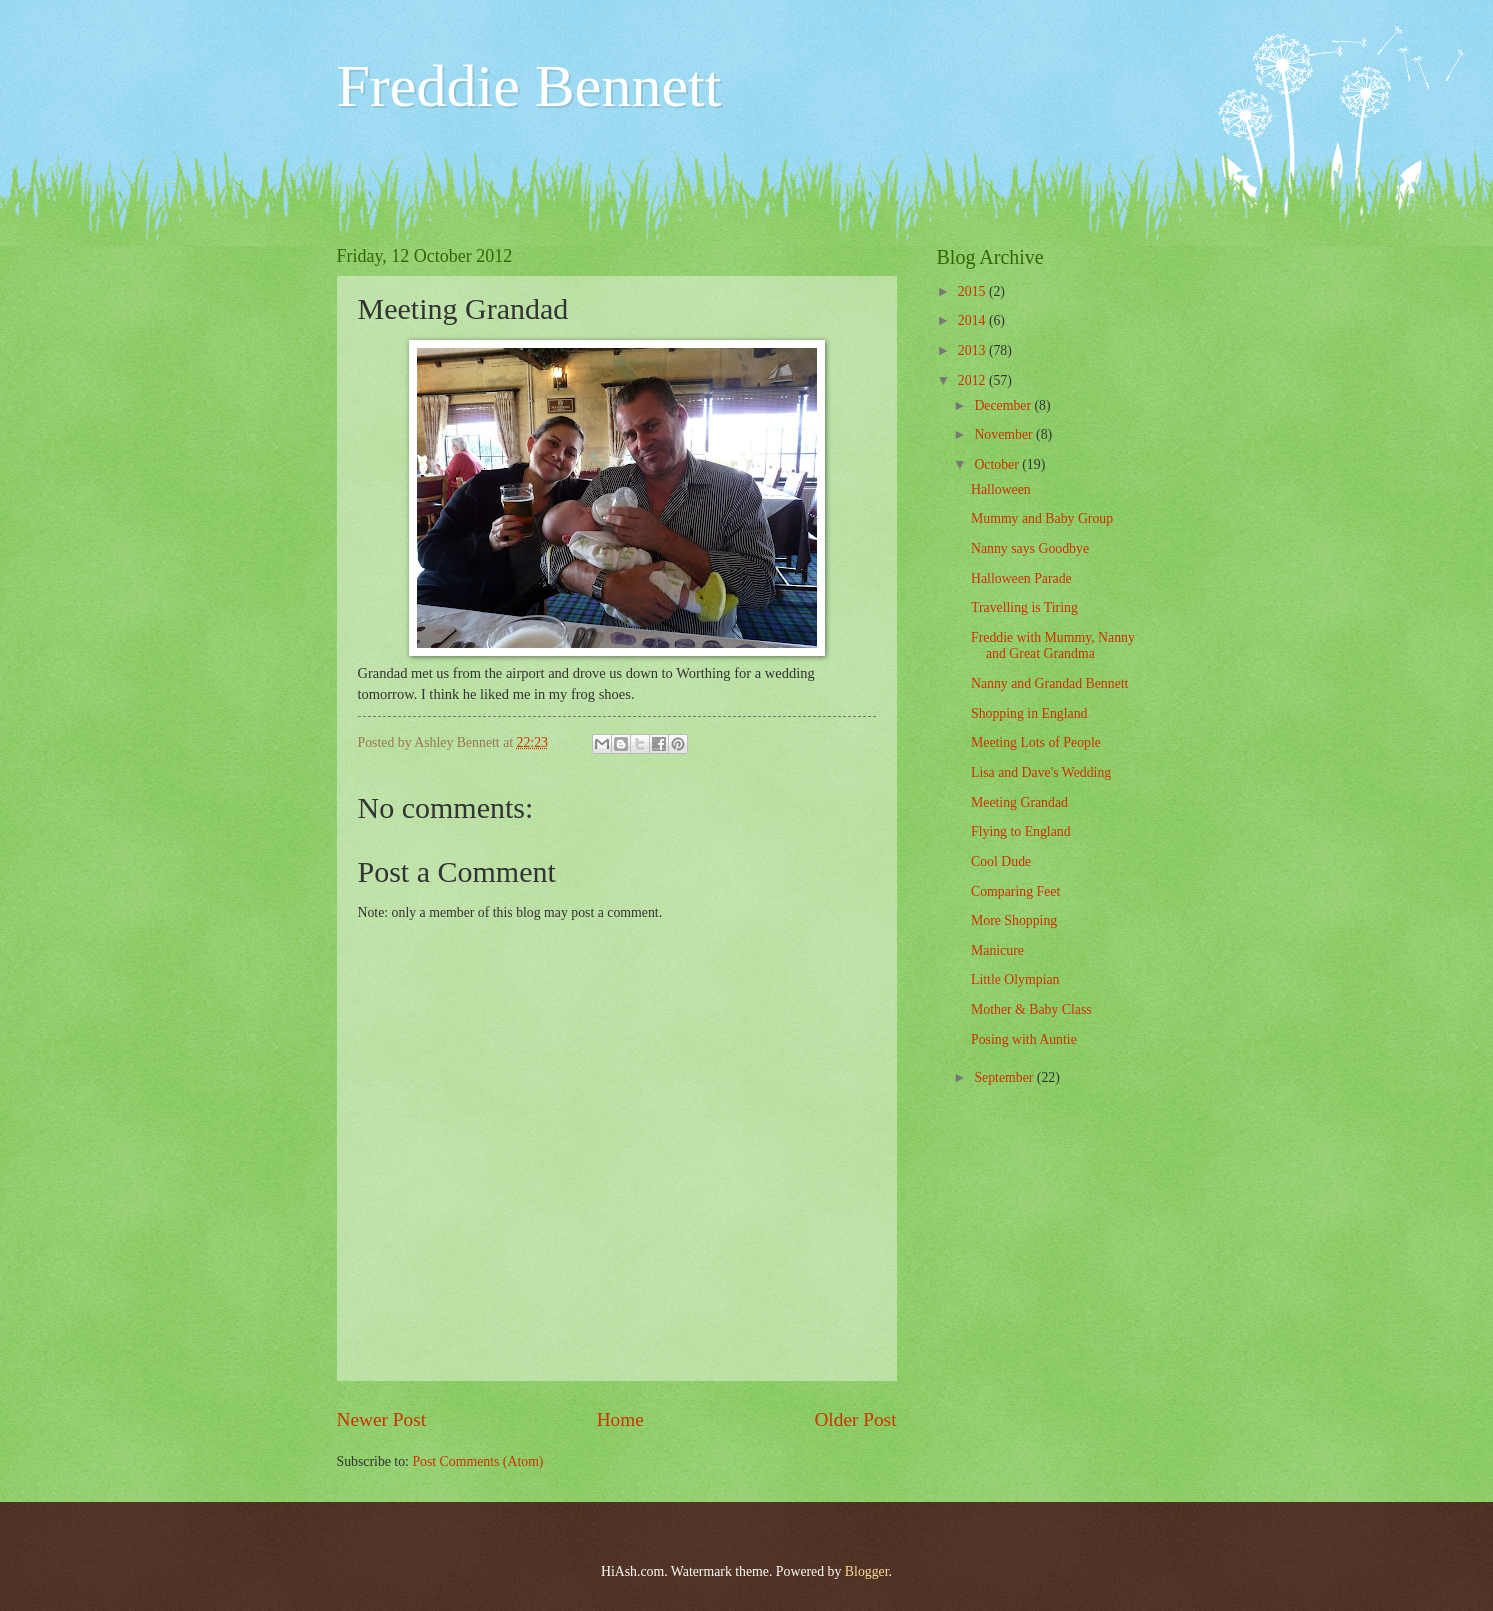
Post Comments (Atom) (477, 1461)
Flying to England (1021, 831)
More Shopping (1014, 920)
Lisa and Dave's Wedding (1041, 772)
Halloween (1001, 489)
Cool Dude (1001, 861)
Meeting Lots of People (1036, 742)
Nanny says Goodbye (1030, 548)
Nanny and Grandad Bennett (1049, 683)
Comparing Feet (1015, 891)
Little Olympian (1015, 979)
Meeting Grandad (1019, 802)
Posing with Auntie (1024, 1039)
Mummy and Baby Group (1042, 518)
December (1004, 405)
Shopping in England (1029, 713)
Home (620, 1419)
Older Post (855, 1419)
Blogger (867, 1571)
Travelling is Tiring (1024, 607)
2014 (973, 320)
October (998, 464)
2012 (973, 380)
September (1005, 1077)
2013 (973, 350)
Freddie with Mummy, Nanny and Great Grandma (1053, 646)
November (1005, 434)
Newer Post (382, 1419)
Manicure (997, 950)
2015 (973, 291)
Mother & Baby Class (1031, 1009)
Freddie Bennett (529, 86)
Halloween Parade (1021, 578)
